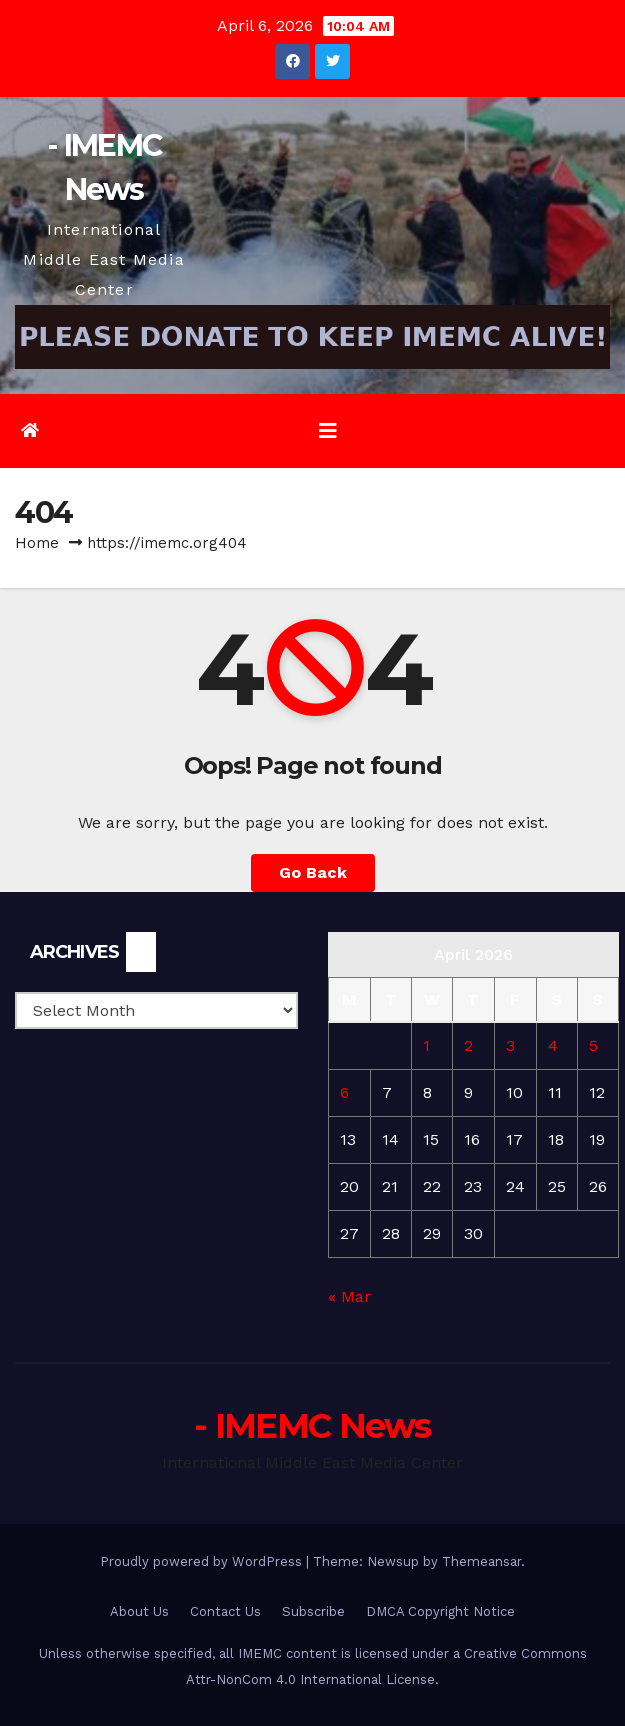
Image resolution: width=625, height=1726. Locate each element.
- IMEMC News (312, 1426)
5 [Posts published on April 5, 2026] (593, 1045)
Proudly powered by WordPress (203, 1561)
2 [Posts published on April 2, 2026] (468, 1045)
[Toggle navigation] (328, 431)
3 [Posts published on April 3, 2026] (510, 1045)
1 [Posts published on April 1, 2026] (426, 1045)
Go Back (313, 872)
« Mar (349, 1296)
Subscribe (313, 1611)
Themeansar (481, 1561)
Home (37, 543)
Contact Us (225, 1611)
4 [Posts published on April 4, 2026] (553, 1045)
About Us (139, 1611)
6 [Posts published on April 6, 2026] (344, 1092)
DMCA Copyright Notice (440, 1611)
